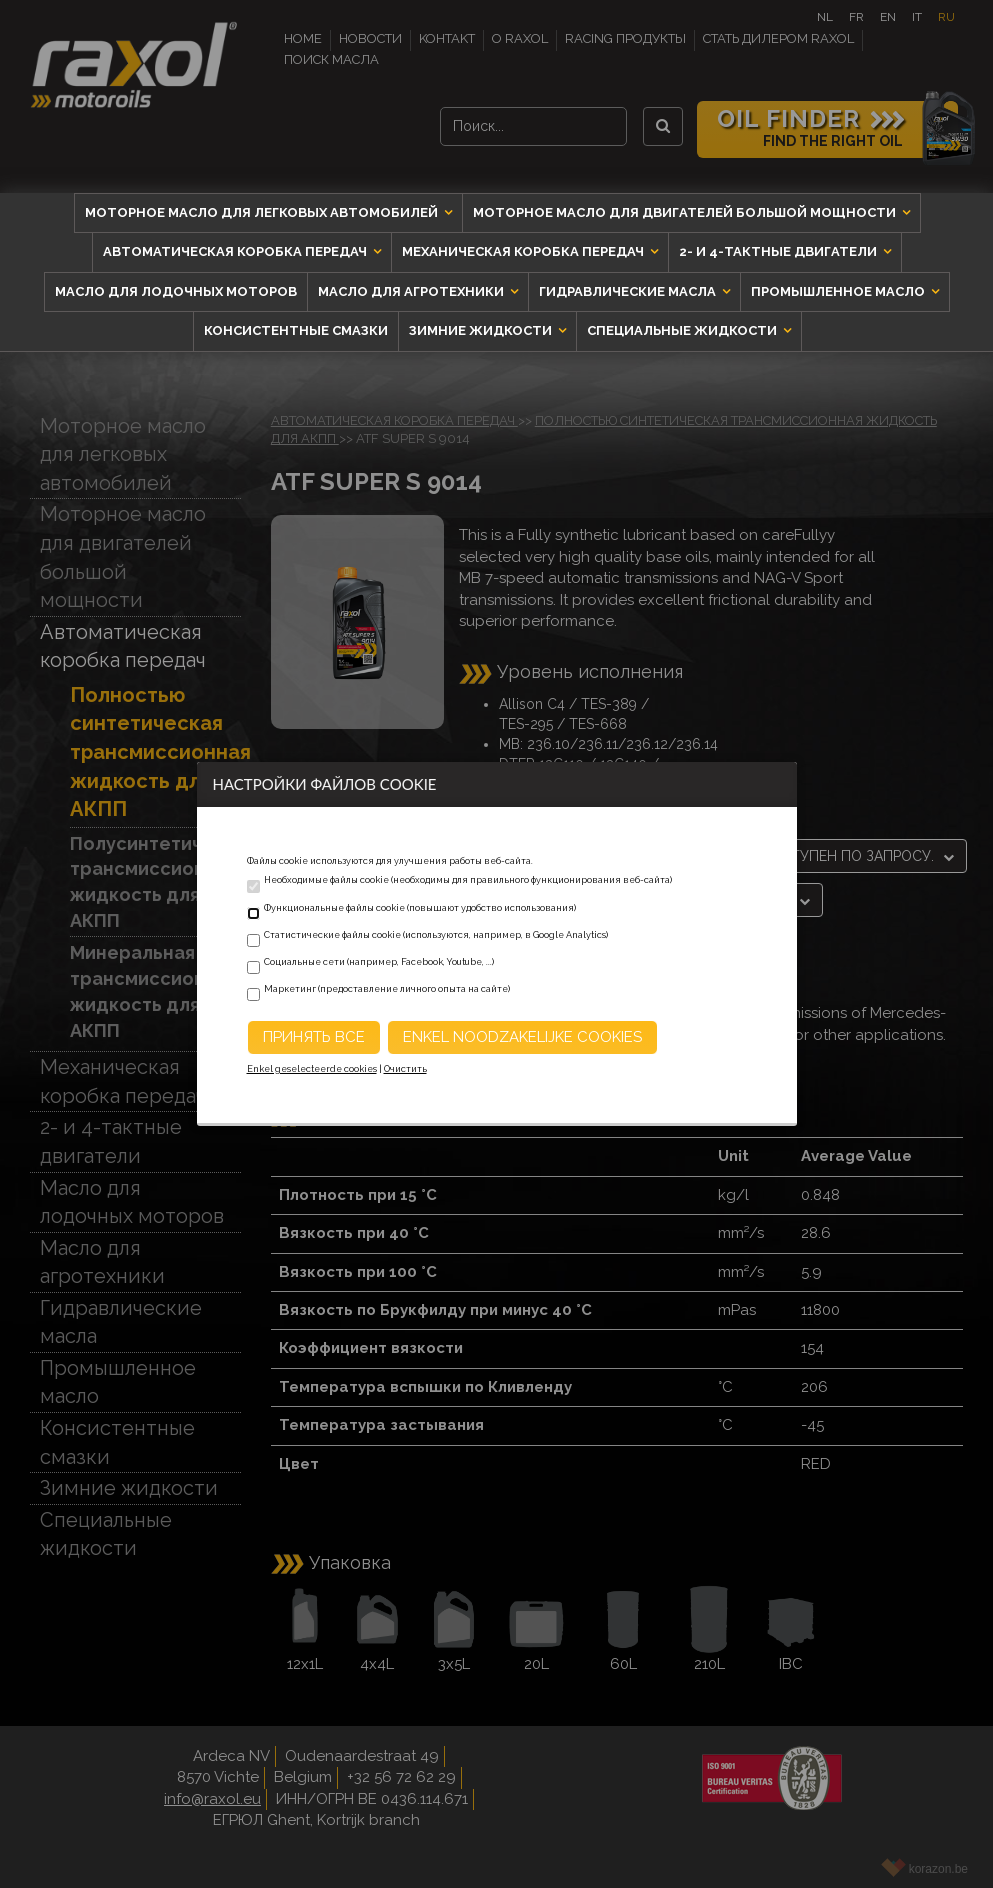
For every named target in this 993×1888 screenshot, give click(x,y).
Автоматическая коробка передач (236, 251)
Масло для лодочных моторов (176, 291)
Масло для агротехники (412, 291)
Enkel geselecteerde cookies (312, 1069)
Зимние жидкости (482, 330)
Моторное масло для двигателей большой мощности (686, 212)
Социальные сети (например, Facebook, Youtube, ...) (379, 962)
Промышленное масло (839, 291)
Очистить (405, 1069)
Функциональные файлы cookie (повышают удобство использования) (420, 908)
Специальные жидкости (683, 330)
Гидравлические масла (629, 291)
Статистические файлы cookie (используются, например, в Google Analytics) (436, 935)
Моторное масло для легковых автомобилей (263, 212)
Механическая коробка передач (524, 251)
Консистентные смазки (296, 330)
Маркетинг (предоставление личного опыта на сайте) (387, 989)
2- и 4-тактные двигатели (779, 251)
